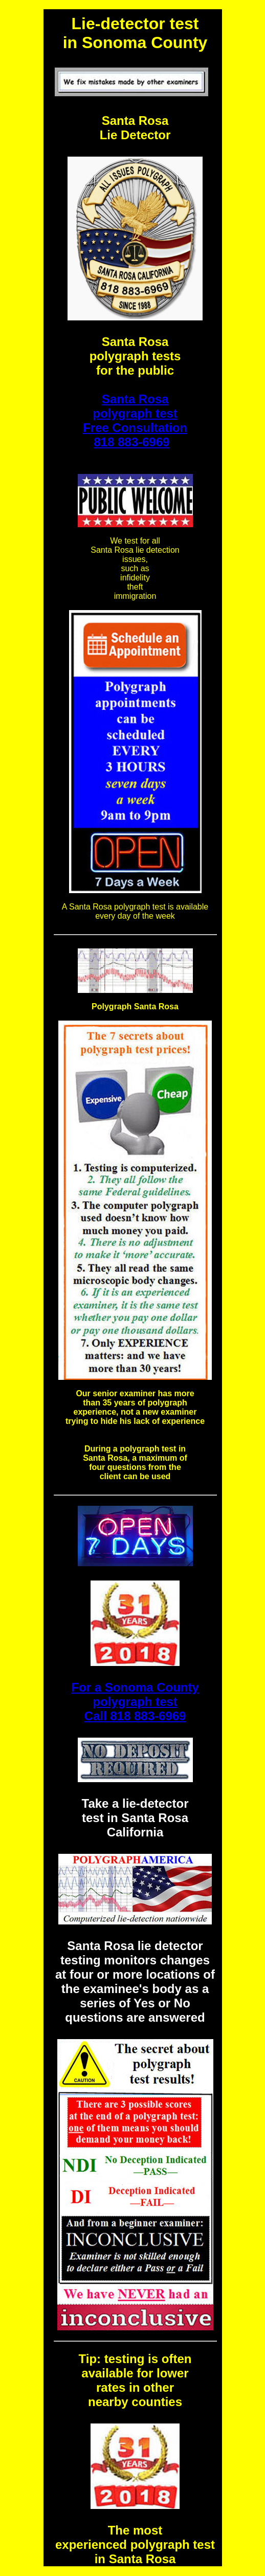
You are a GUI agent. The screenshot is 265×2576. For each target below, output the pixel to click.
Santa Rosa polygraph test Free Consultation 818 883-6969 (135, 420)
